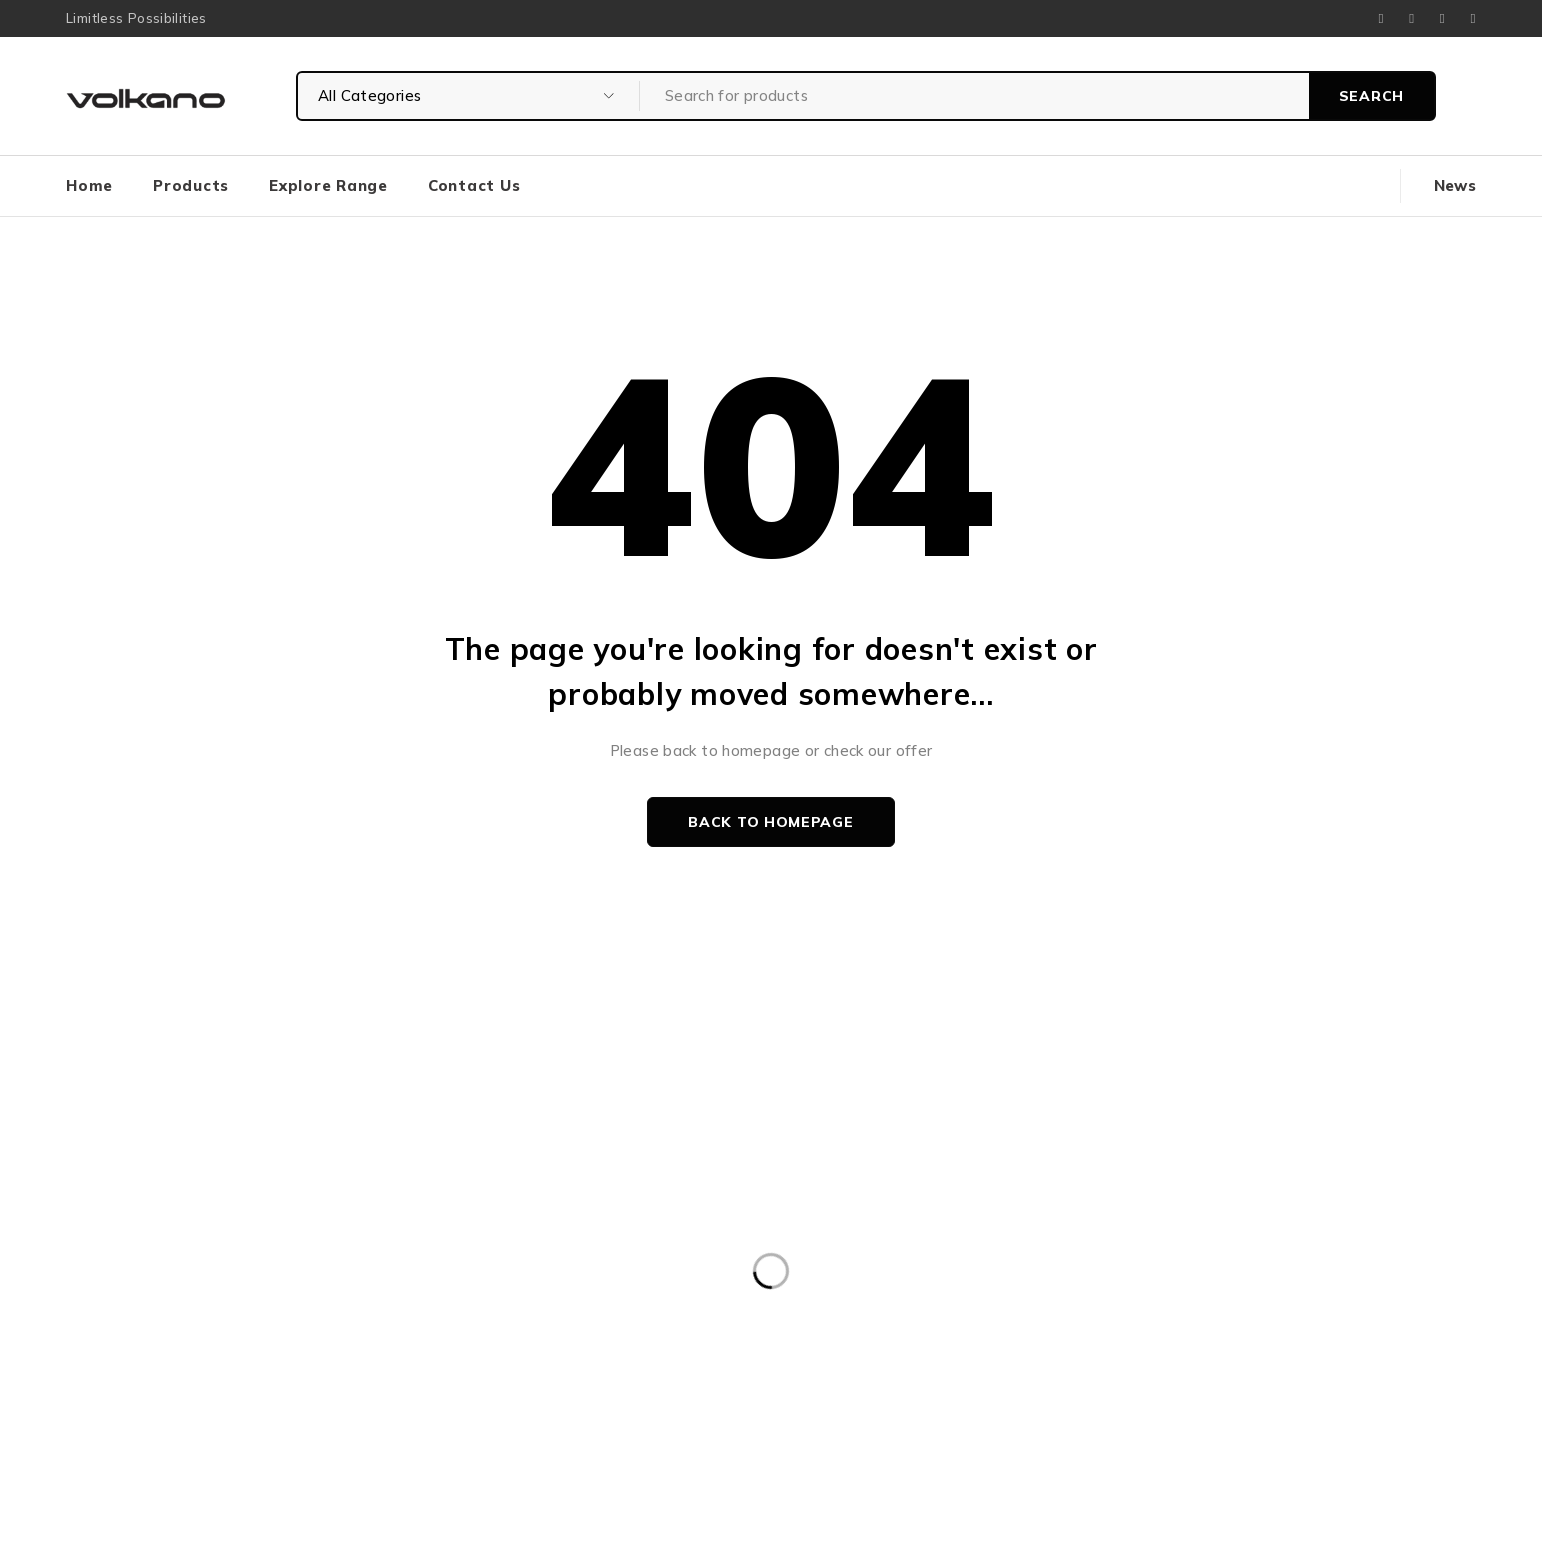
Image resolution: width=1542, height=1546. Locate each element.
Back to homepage (770, 822)
